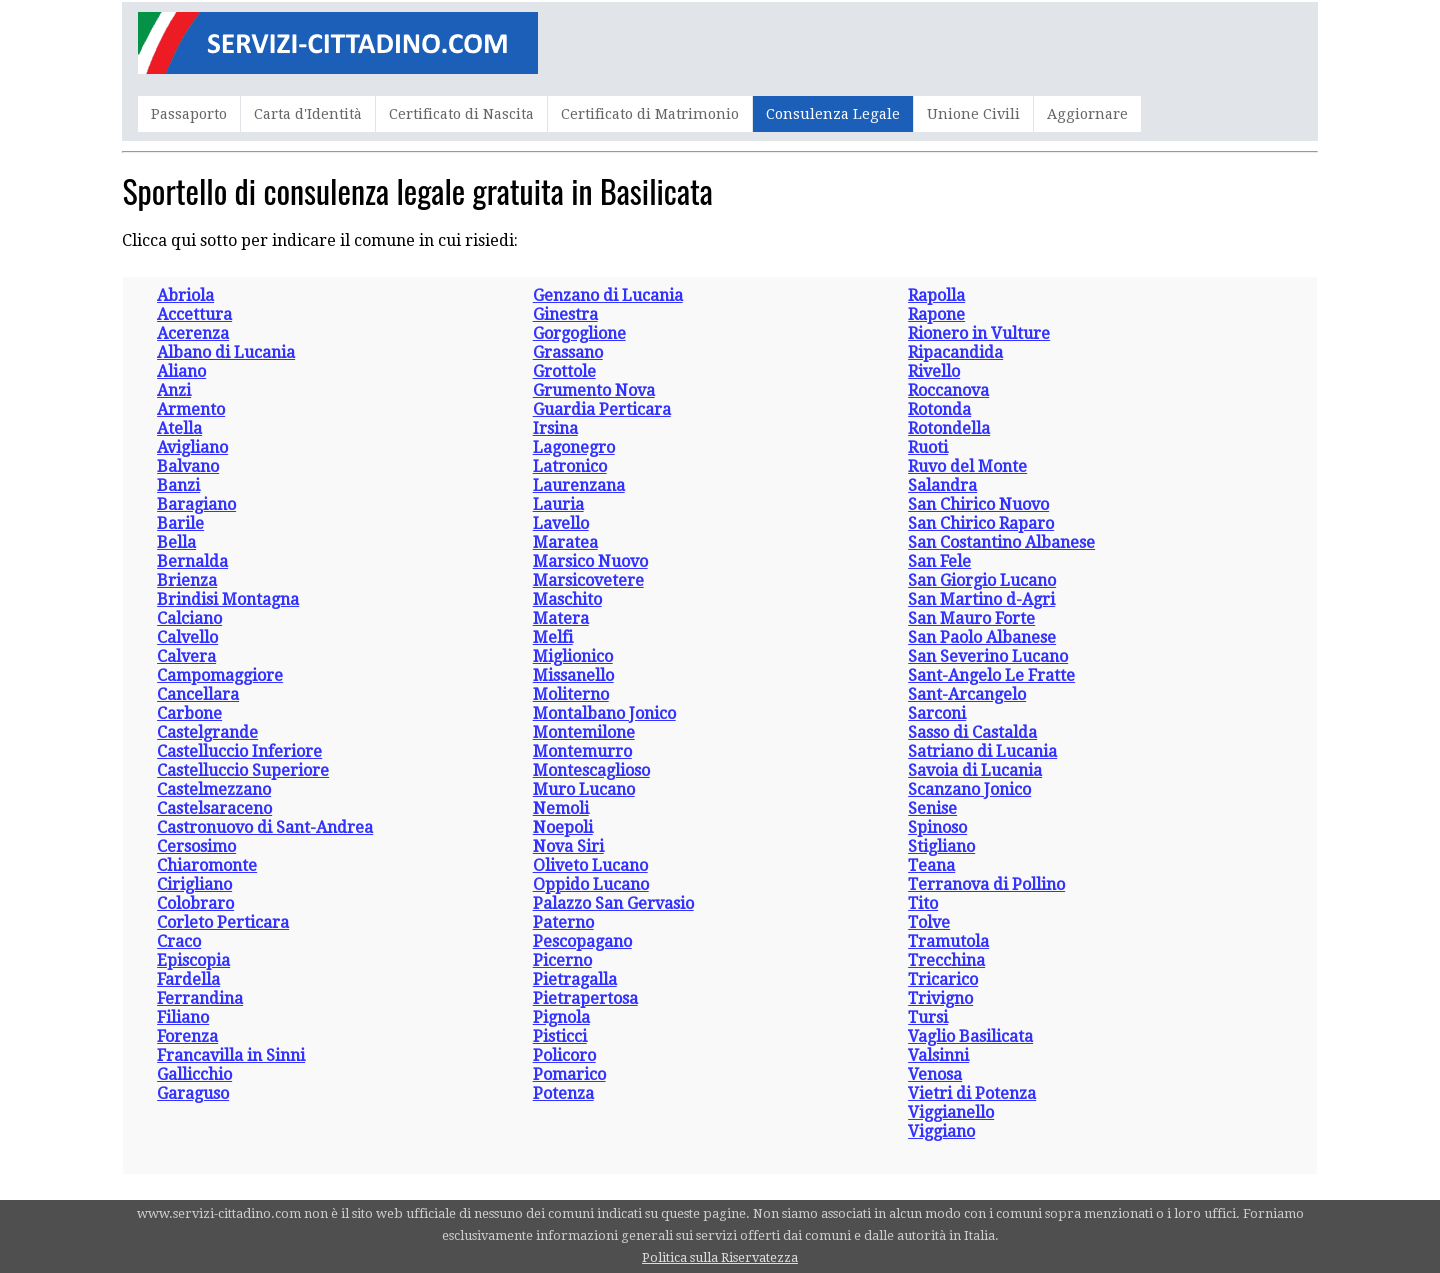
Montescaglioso (591, 770)
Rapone (936, 314)
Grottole (564, 371)
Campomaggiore (220, 675)
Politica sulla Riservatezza (720, 1257)
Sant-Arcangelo (967, 694)
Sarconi (937, 713)
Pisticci (560, 1036)
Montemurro (582, 751)
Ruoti (928, 447)
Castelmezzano (214, 789)
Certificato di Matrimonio (650, 114)
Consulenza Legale (833, 114)
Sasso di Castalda (972, 732)
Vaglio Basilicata (970, 1036)
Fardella (188, 979)
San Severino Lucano (988, 656)
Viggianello (951, 1112)
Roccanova (948, 390)
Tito (923, 903)
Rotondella (949, 428)
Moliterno (571, 694)
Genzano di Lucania (608, 295)
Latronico (570, 466)
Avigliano (192, 447)
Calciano (189, 618)
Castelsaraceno (214, 808)
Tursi (928, 1017)
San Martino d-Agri (981, 599)
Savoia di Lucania (975, 770)
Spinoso (937, 827)
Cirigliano (194, 884)
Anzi (174, 390)
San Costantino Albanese (1001, 542)
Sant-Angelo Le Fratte (991, 675)
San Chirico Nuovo (978, 504)
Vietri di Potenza (972, 1093)
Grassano (568, 352)
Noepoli (563, 827)
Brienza (187, 580)
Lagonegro (574, 447)
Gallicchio (194, 1074)
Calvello (187, 637)
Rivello (934, 371)
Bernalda (192, 561)
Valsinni (938, 1055)
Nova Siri (568, 846)
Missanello (573, 675)
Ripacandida (955, 352)
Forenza (187, 1036)
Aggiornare (1087, 114)
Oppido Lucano (591, 884)
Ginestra (565, 314)
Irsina (555, 428)
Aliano (181, 371)
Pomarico (569, 1074)
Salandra (942, 485)
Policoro (564, 1055)
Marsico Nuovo (590, 561)
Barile (180, 523)
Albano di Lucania (226, 352)
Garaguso (193, 1093)
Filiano (183, 1017)
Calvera (186, 656)
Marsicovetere (588, 580)
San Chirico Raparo (981, 523)
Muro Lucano (584, 789)
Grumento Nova (594, 390)
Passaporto (189, 114)
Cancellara (198, 694)
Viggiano (941, 1131)
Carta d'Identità (308, 114)
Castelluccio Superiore (243, 770)
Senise (932, 808)
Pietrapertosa (585, 998)
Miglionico (573, 656)
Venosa (935, 1074)
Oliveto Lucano (590, 865)
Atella (179, 428)
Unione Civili (973, 114)
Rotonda (939, 409)
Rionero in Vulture (979, 333)
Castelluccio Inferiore (239, 751)
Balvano (188, 466)
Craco (179, 941)
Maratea (565, 542)
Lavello (561, 523)
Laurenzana (579, 485)
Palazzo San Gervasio (613, 903)
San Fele (939, 561)
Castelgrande (207, 732)
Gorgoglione (579, 333)
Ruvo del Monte (967, 466)
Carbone (189, 713)
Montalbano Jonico (604, 713)
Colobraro (195, 903)
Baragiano (196, 504)
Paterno (563, 922)
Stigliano (941, 846)
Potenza (563, 1093)
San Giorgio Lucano (982, 580)
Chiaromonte (207, 865)
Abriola (185, 295)
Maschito (567, 599)
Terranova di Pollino (986, 884)
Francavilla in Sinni (231, 1055)
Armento (191, 409)
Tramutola (948, 941)
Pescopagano (582, 941)
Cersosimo (196, 846)
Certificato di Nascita (461, 114)
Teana (931, 865)
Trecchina (946, 960)
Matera (561, 618)
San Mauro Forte (971, 618)
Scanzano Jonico (969, 789)
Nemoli (561, 808)
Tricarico (943, 979)
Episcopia (193, 960)
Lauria (558, 504)
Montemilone (584, 732)
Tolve (929, 922)
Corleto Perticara (223, 922)
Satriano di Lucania (982, 751)
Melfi (553, 637)
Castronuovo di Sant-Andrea (265, 827)
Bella (176, 542)
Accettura (194, 314)
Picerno (562, 960)
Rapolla (936, 295)
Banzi (178, 485)
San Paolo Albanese (982, 637)
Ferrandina (200, 998)
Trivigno (940, 998)
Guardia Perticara (602, 409)
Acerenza (193, 333)
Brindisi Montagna (228, 599)
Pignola (561, 1017)
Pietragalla (575, 979)
